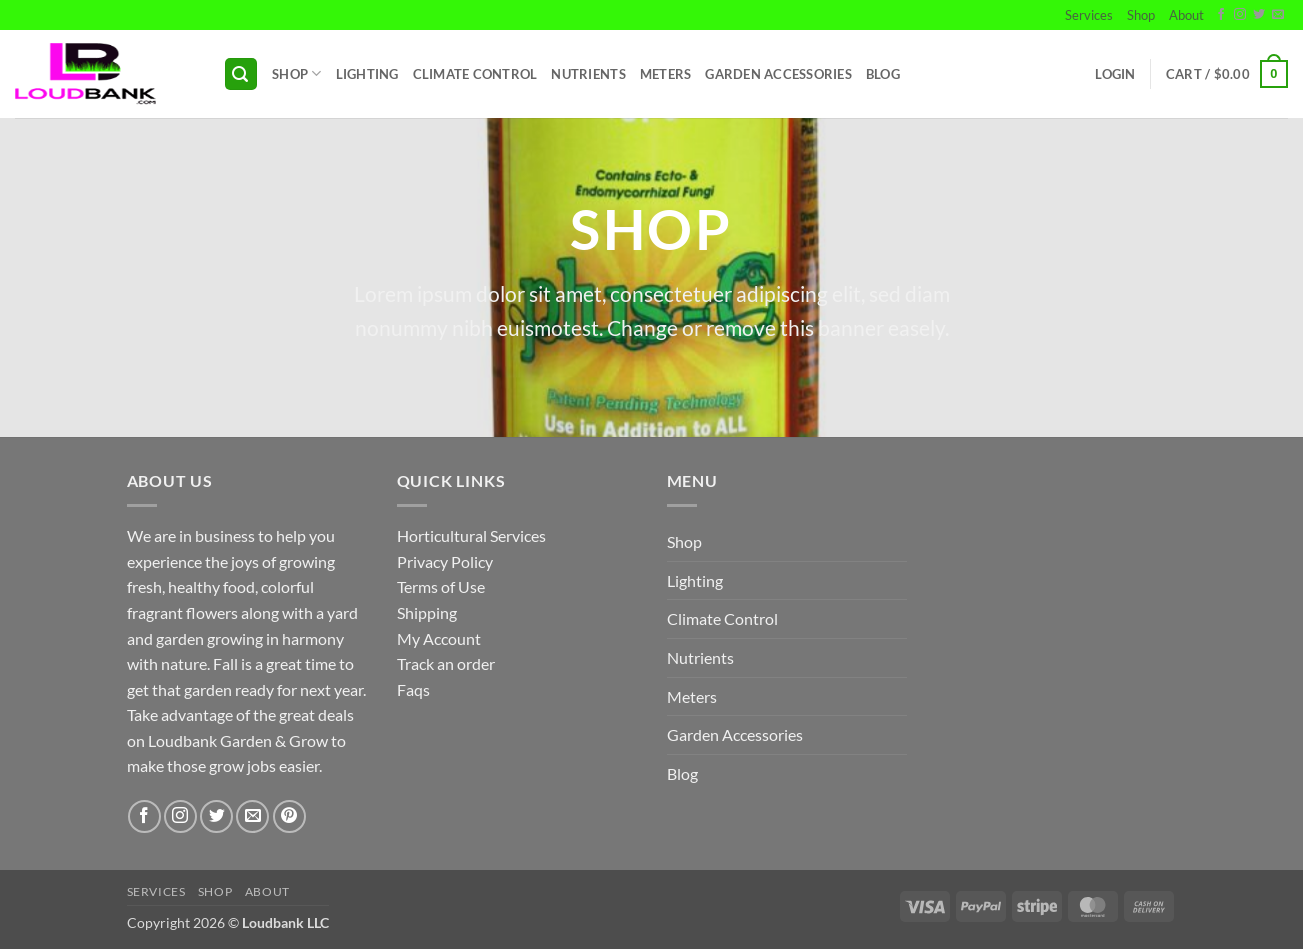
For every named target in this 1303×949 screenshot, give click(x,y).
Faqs (413, 689)
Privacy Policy (445, 561)
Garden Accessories (778, 74)
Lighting (367, 74)
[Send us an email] (1278, 15)
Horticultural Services (471, 535)
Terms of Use (441, 586)
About (1186, 15)
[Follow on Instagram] (1240, 15)
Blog (883, 74)
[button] (241, 74)
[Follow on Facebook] (1221, 15)
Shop (1141, 15)
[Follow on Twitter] (1259, 15)
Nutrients (588, 74)
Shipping (427, 612)
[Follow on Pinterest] (289, 816)
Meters (666, 74)
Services (1089, 15)
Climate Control (475, 74)
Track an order (446, 663)
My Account (439, 638)
